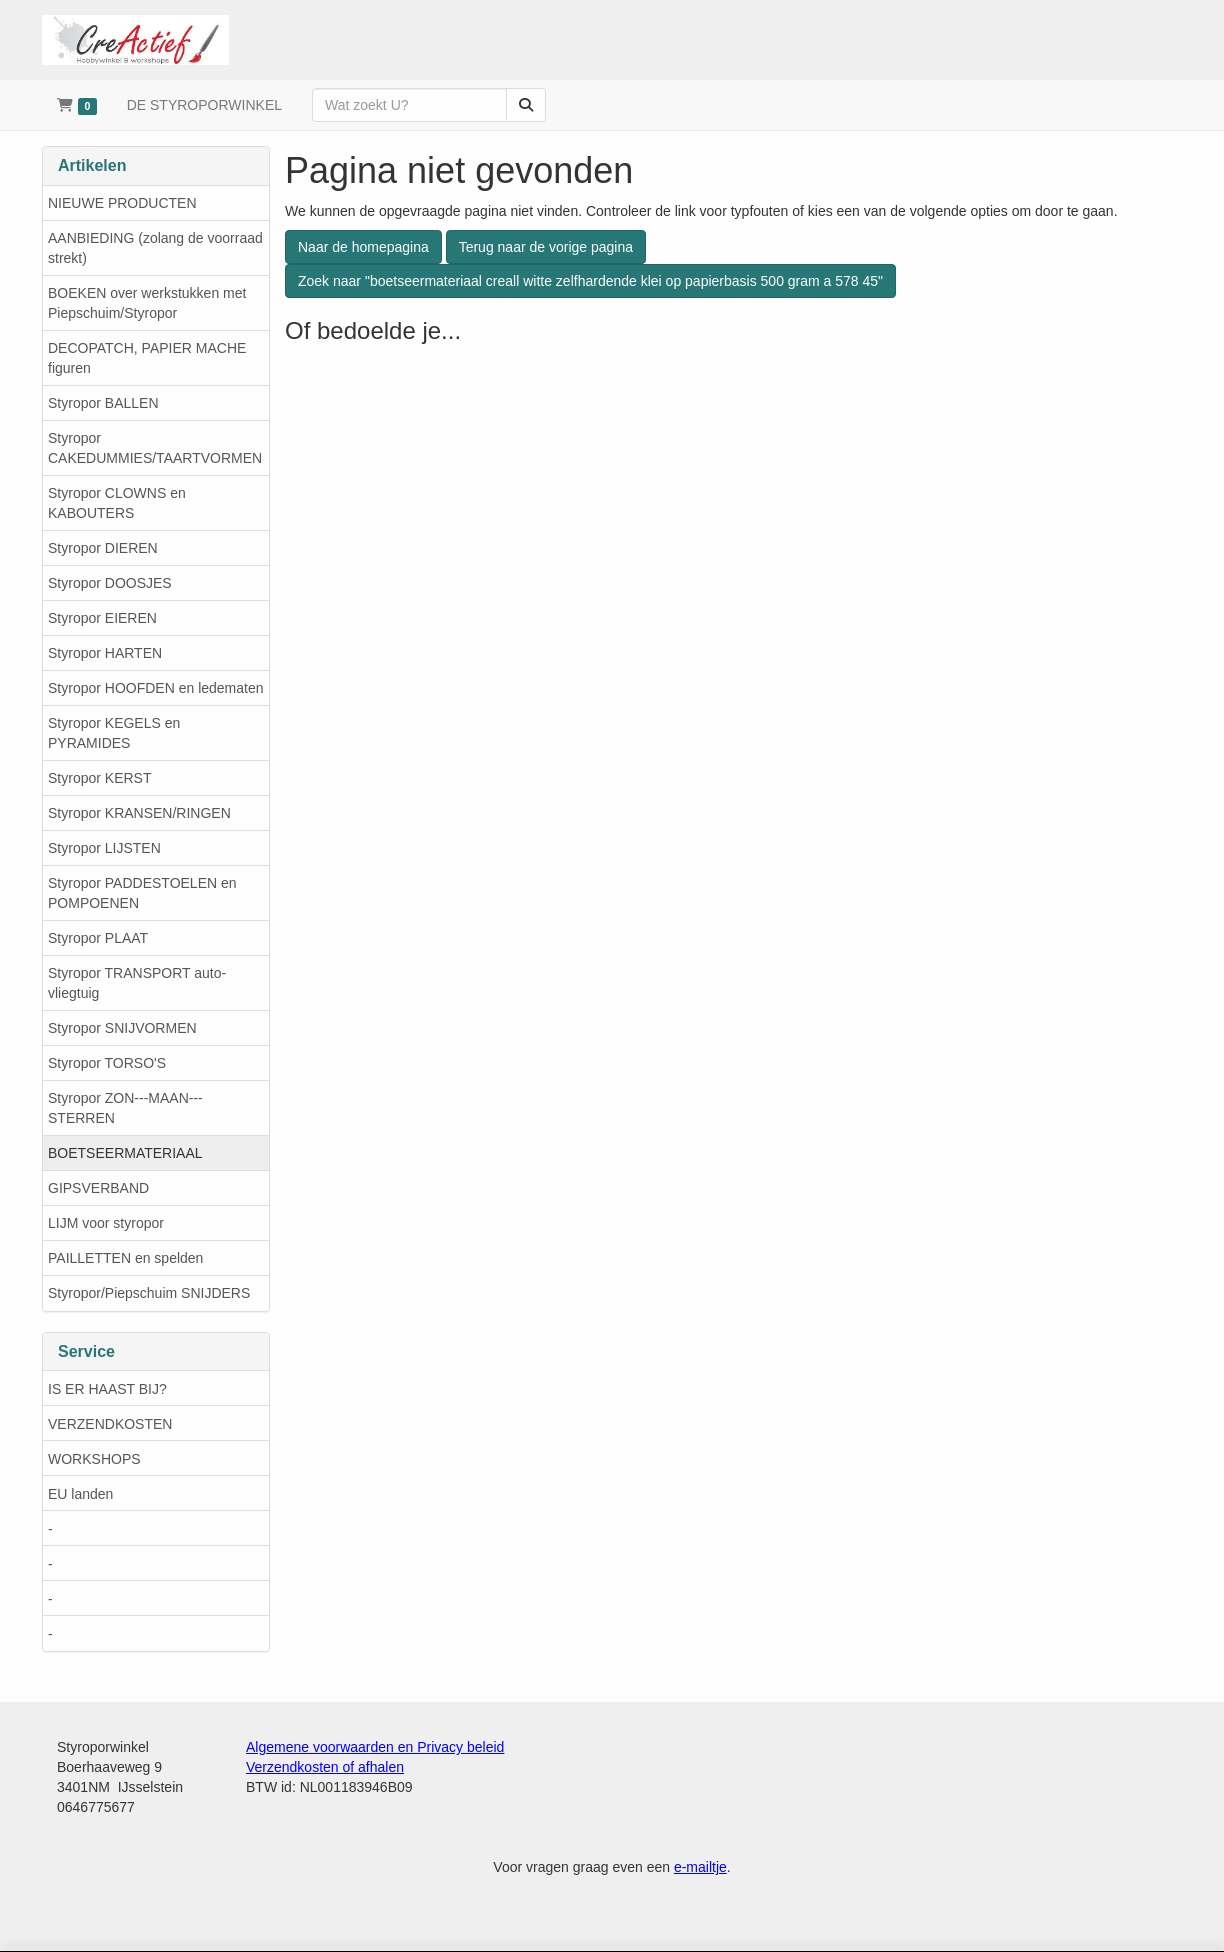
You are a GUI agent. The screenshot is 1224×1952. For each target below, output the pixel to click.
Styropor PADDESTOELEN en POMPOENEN (142, 893)
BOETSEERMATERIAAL (125, 1153)
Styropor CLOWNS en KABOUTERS (117, 503)
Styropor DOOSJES (110, 583)
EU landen (80, 1494)
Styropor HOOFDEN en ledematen (156, 688)
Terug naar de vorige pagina (546, 247)
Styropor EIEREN (102, 618)
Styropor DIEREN (103, 548)
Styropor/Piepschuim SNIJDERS (149, 1293)
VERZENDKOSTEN (110, 1424)
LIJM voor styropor (106, 1223)
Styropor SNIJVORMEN (122, 1028)
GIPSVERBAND (98, 1188)
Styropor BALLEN (103, 403)
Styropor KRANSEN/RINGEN (139, 813)
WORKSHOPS (94, 1459)
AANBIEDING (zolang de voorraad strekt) (155, 248)
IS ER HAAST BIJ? (107, 1389)
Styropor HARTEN (105, 653)
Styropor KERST (99, 778)
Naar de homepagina (363, 247)
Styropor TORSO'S (107, 1063)
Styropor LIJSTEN (104, 848)
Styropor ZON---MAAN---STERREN (125, 1108)
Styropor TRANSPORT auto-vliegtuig (137, 983)
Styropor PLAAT (98, 938)
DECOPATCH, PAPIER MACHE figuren (147, 358)
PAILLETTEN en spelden (125, 1258)
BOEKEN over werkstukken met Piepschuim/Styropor (147, 303)
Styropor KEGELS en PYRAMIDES (114, 733)
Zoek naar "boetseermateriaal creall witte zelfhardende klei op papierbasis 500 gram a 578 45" (590, 281)
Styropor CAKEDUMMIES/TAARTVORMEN (155, 448)
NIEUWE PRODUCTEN (122, 203)
